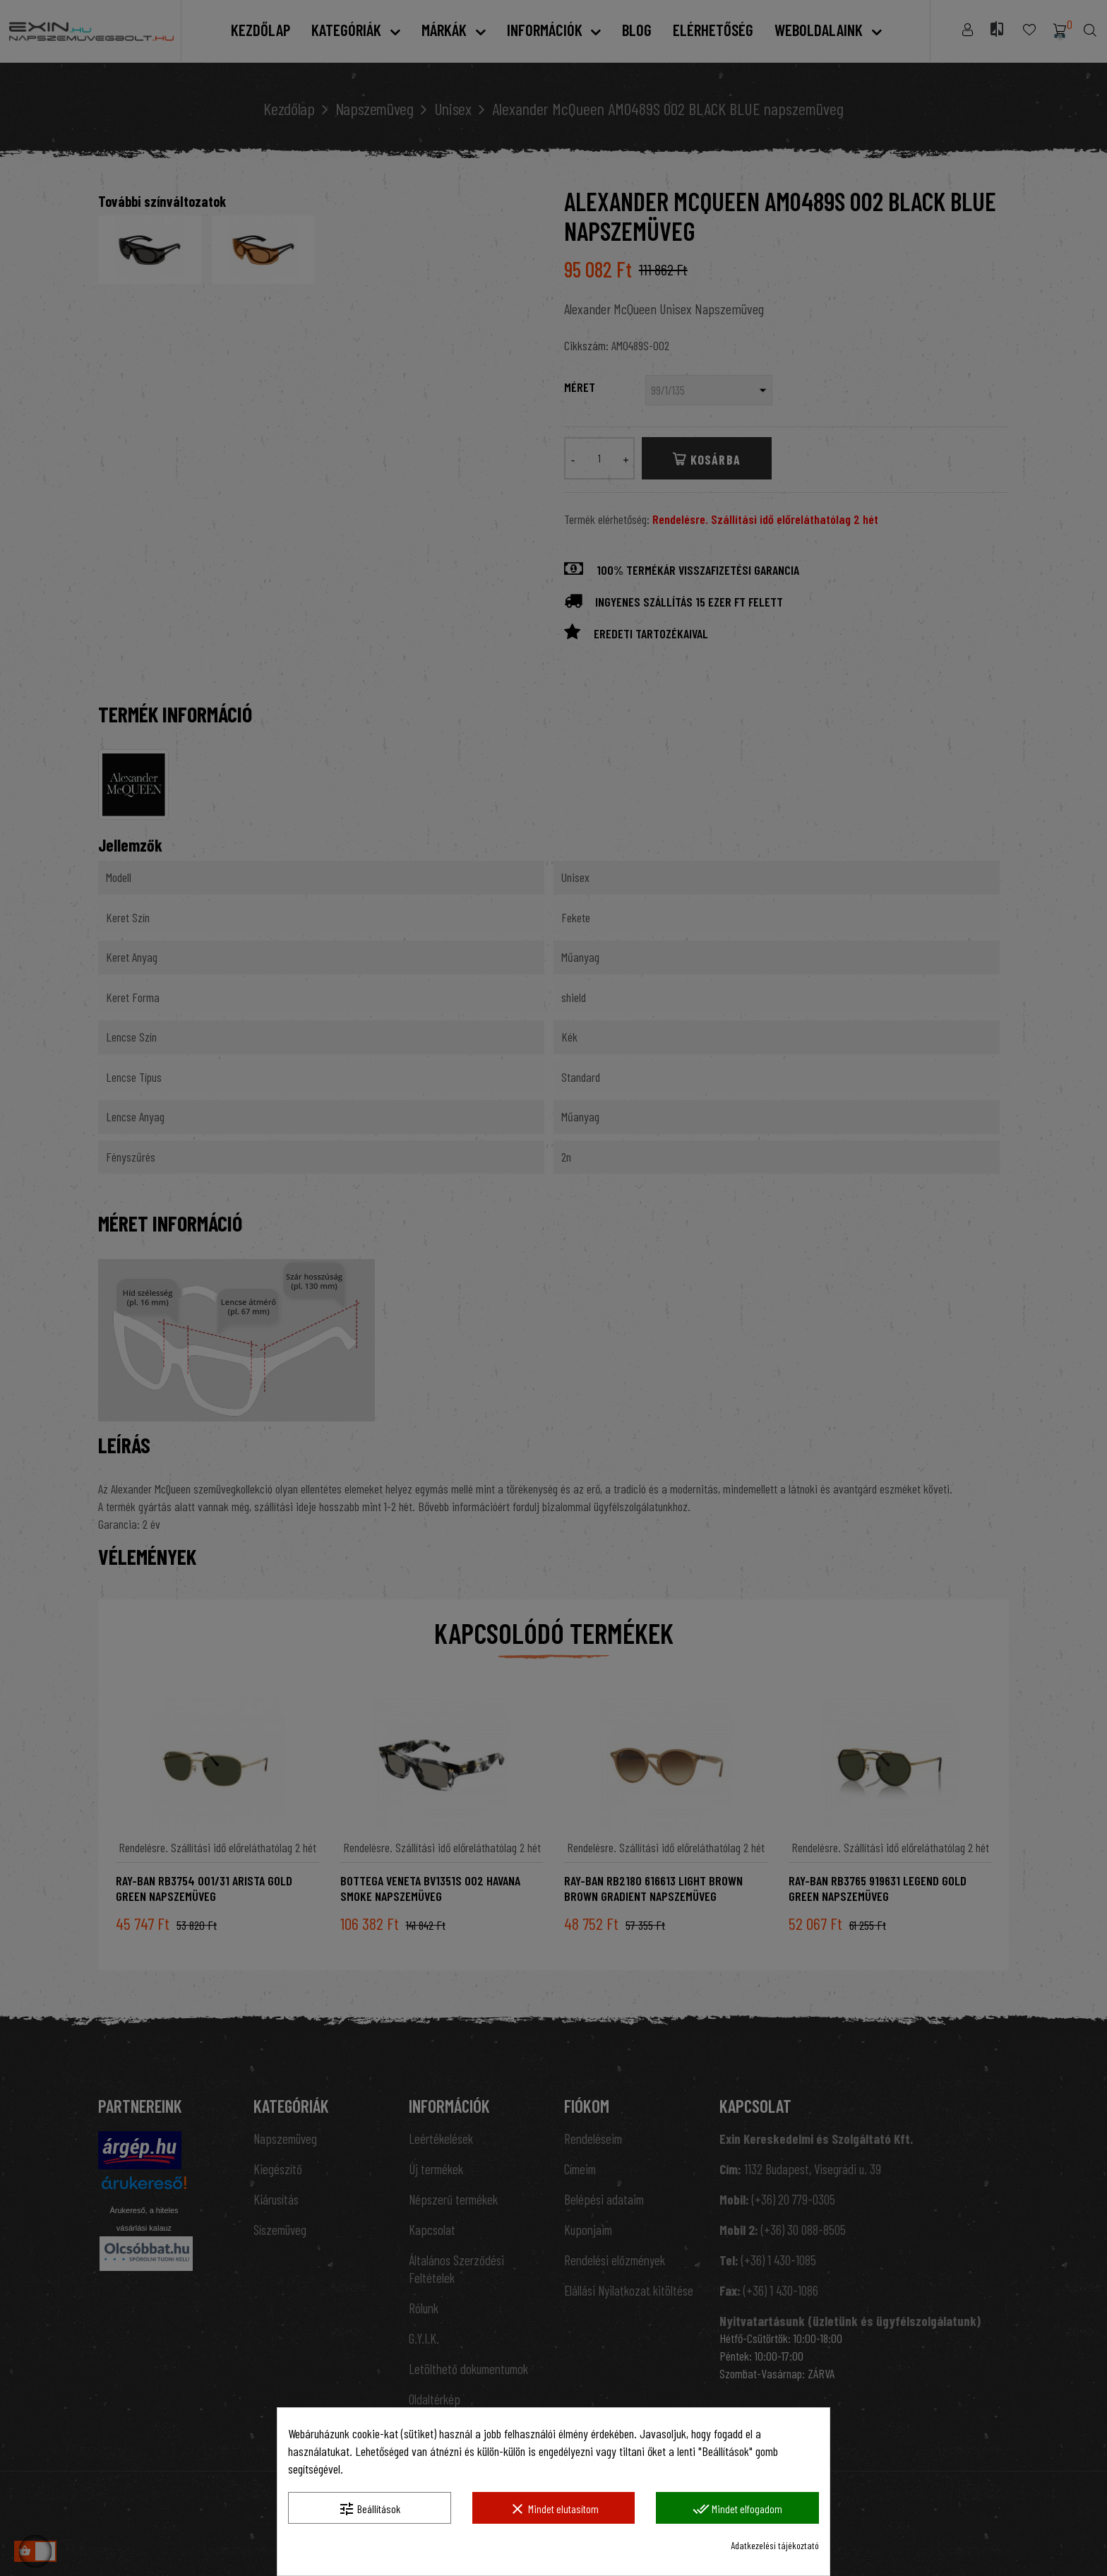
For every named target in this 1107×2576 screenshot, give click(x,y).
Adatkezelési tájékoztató (775, 2545)
